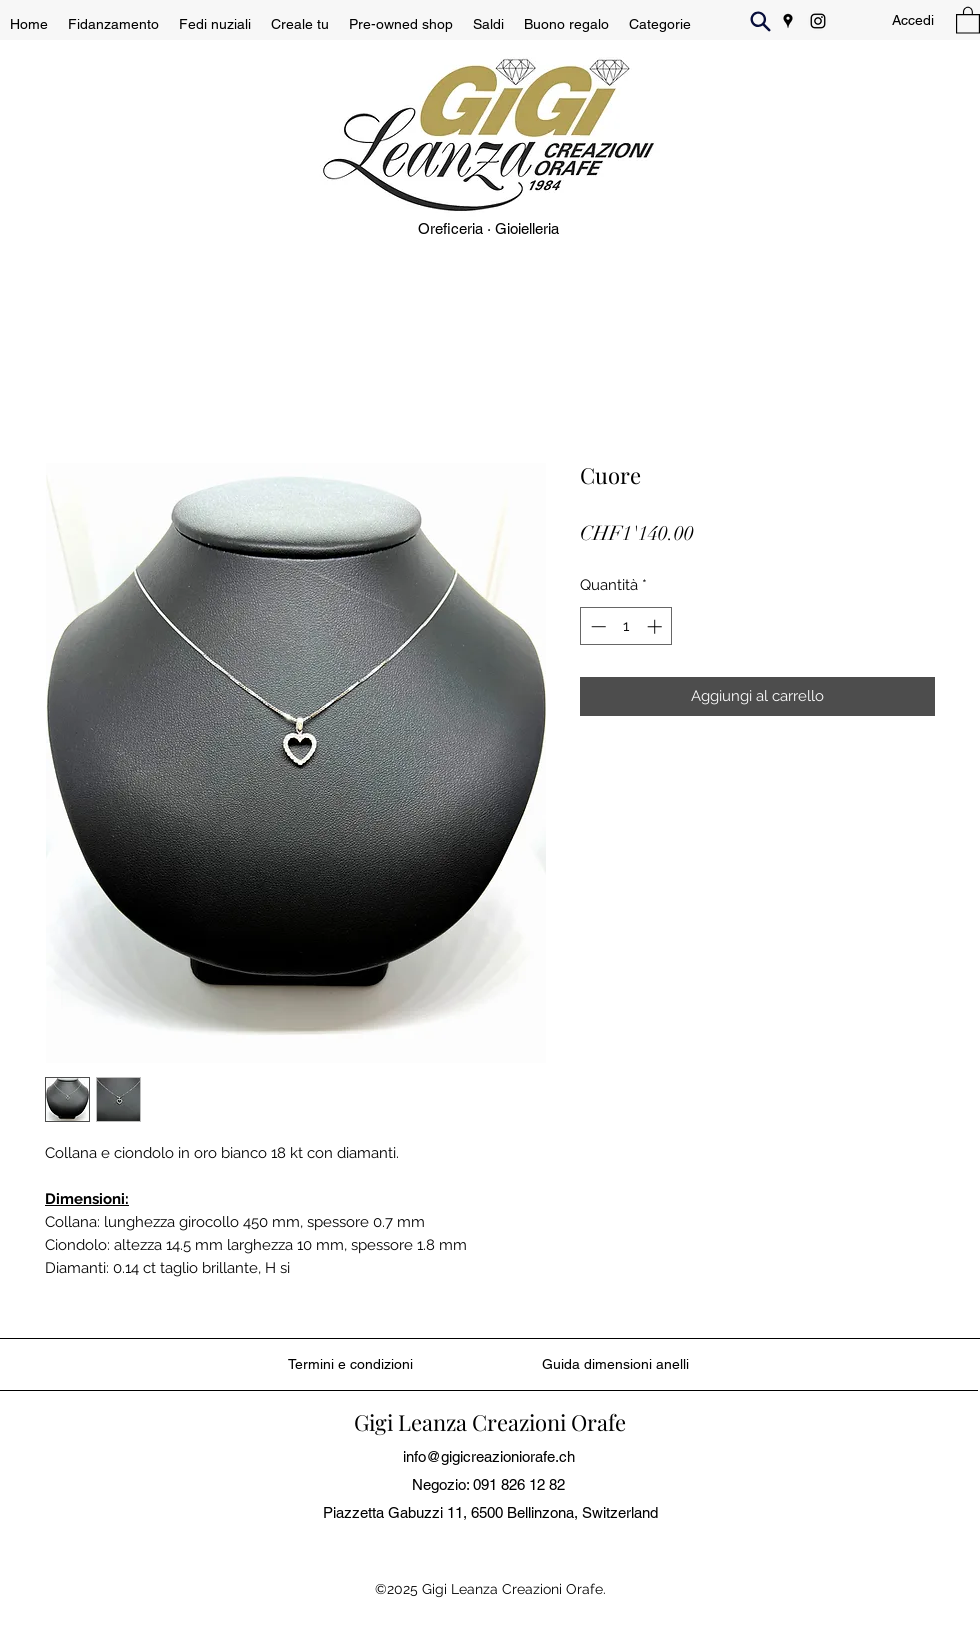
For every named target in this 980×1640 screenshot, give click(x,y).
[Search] (760, 21)
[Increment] (656, 626)
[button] (968, 19)
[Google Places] (788, 21)
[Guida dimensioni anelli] (615, 1364)
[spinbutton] (626, 626)
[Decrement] (596, 626)
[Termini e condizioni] (350, 1364)
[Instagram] (818, 21)
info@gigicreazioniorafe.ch (489, 1456)
